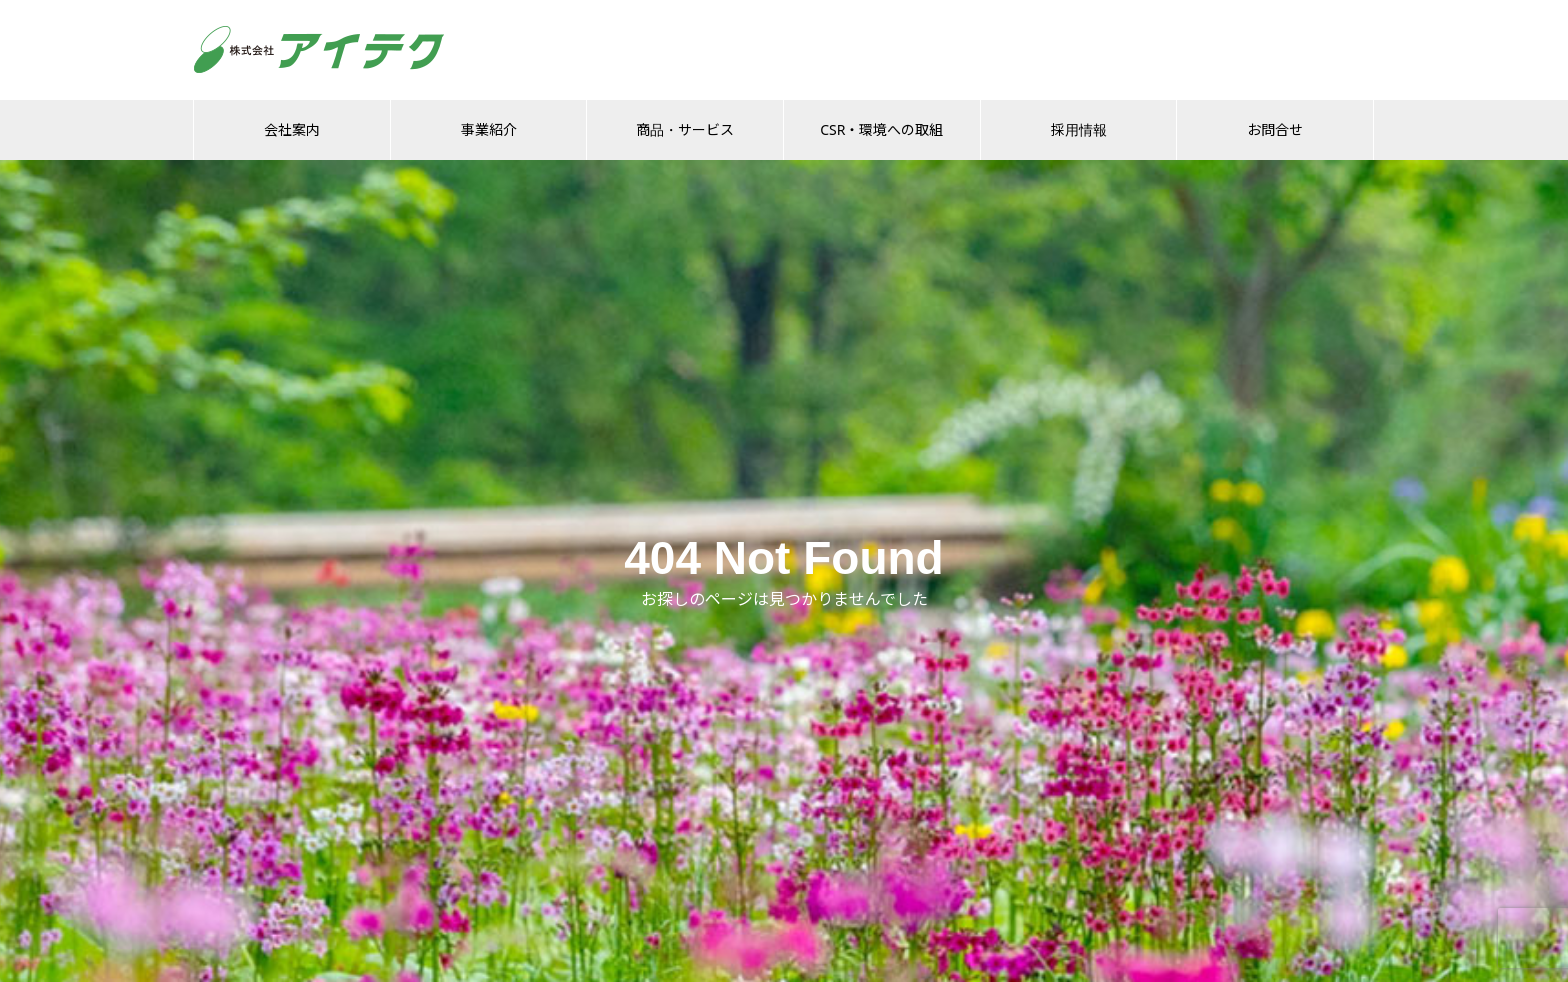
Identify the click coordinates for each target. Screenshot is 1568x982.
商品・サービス (685, 129)
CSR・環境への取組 (881, 129)
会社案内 (292, 129)
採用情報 (1079, 129)
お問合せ (1275, 129)
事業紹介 (489, 129)
